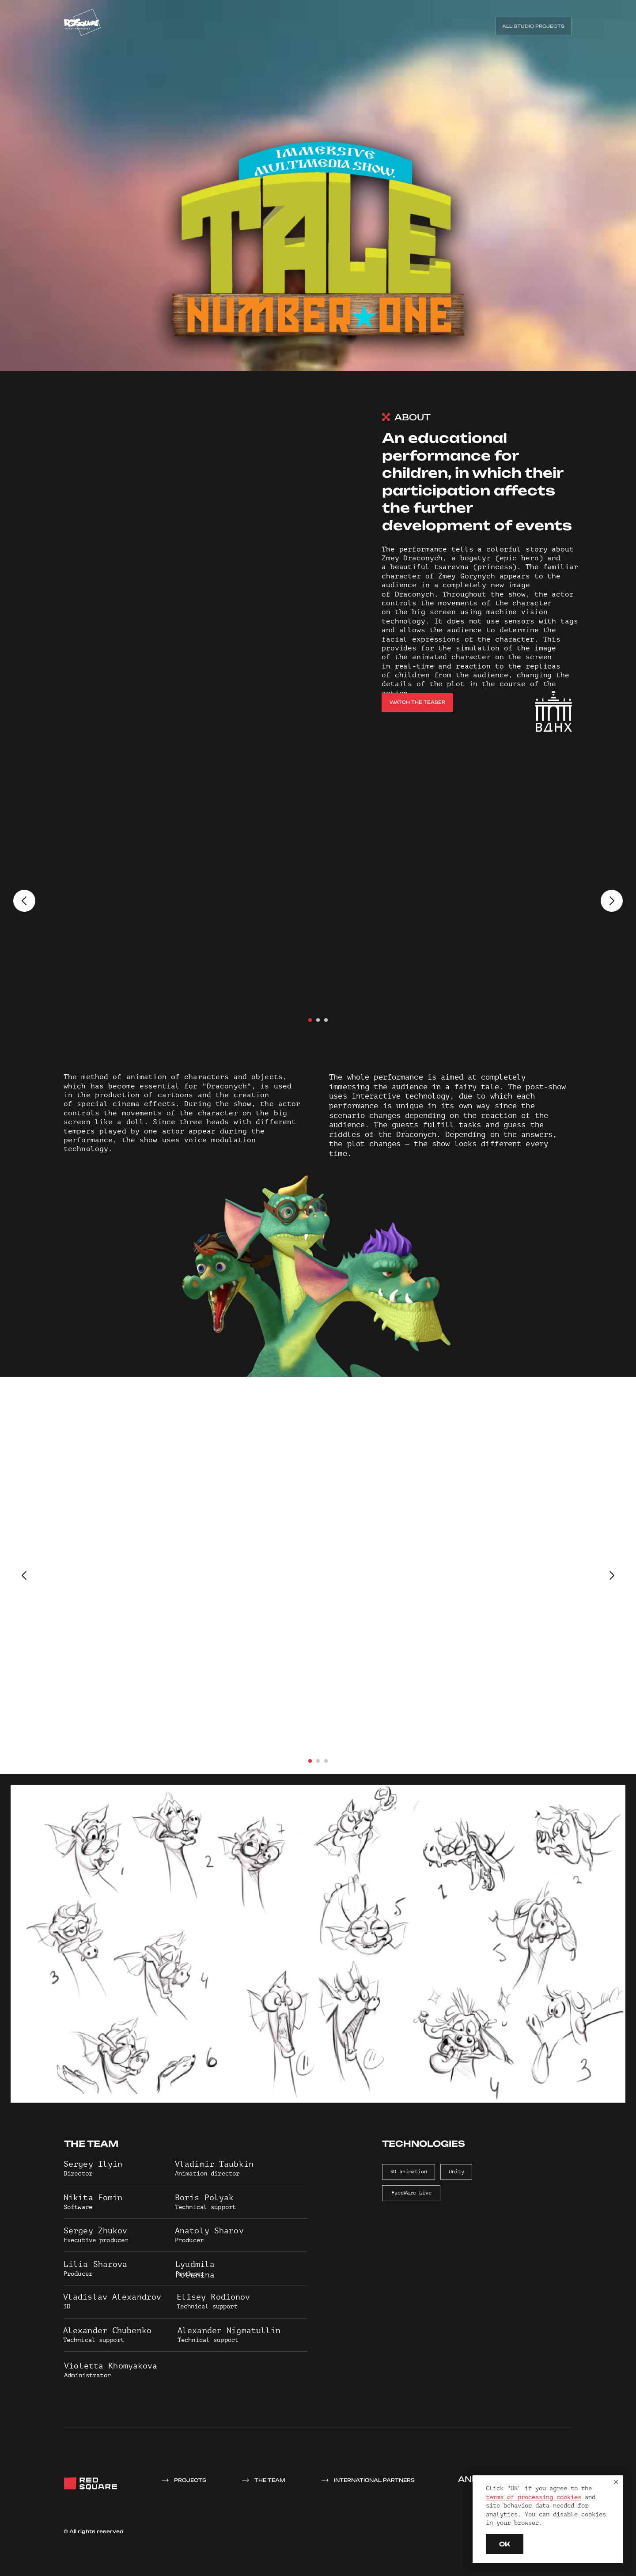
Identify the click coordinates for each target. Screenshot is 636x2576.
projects (190, 2480)
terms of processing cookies (533, 2497)
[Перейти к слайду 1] (310, 1020)
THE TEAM (269, 2480)
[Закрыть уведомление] (616, 2482)
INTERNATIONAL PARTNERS (374, 2480)
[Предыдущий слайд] (24, 901)
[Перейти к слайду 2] (318, 1020)
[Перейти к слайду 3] (326, 1020)
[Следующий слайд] (612, 901)
